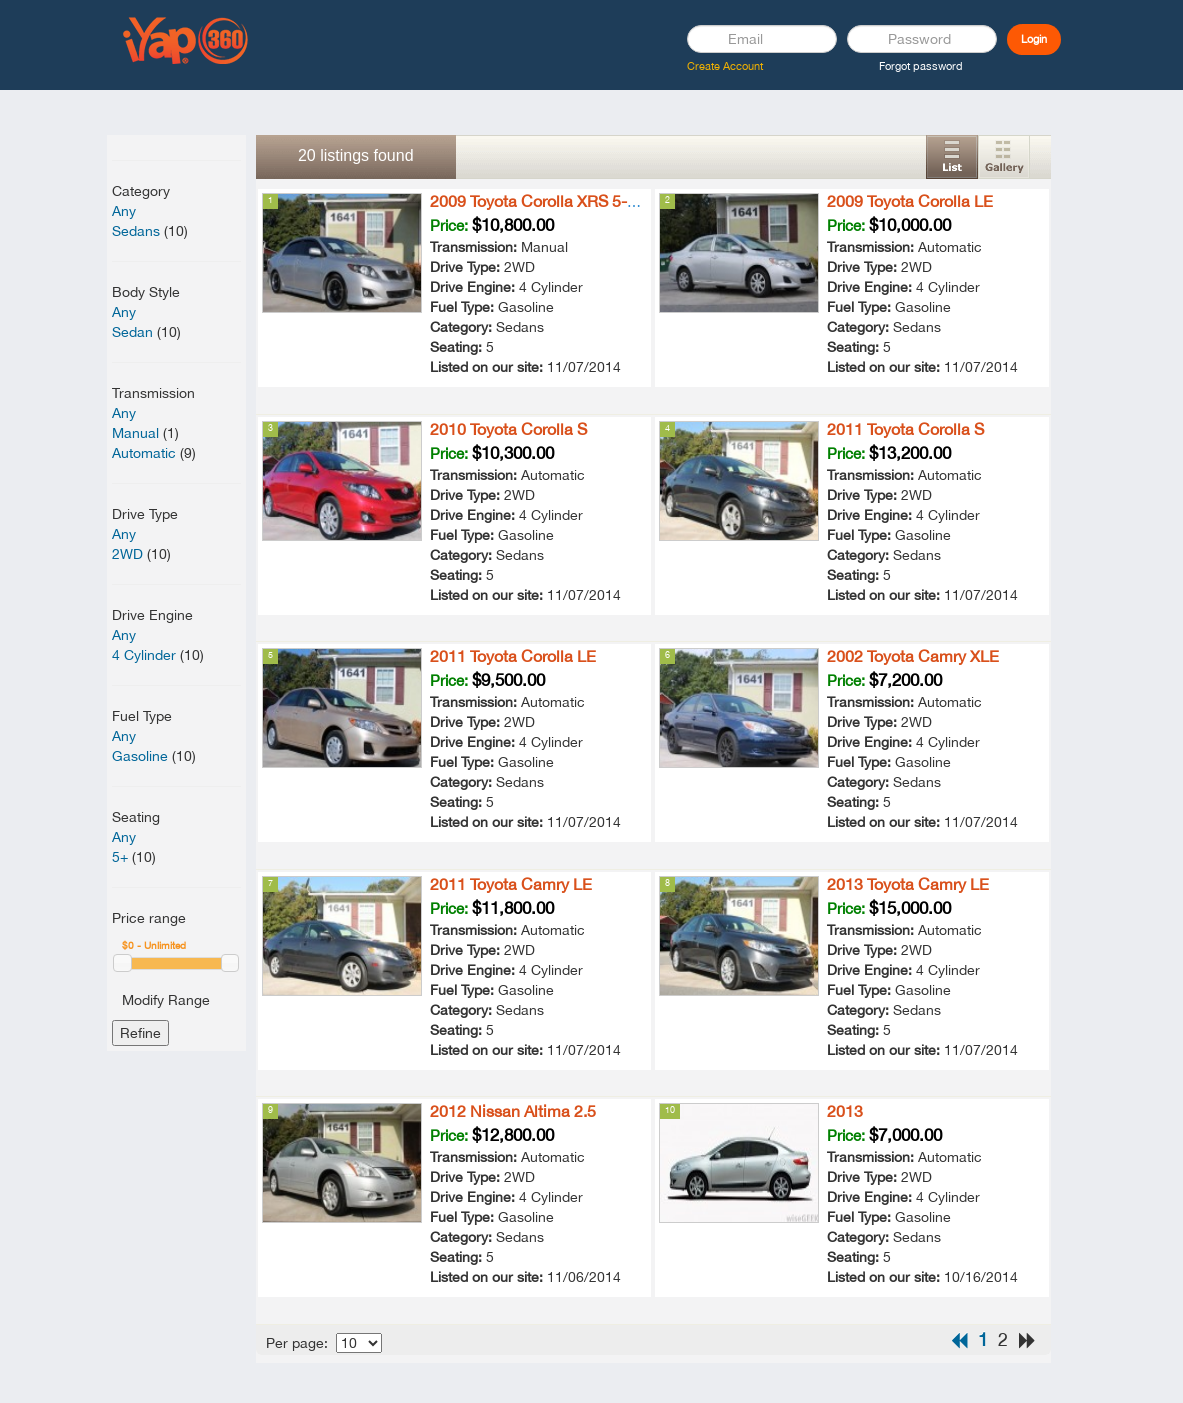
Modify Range (166, 1000)
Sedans (136, 231)
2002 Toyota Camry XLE (913, 656)
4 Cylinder (144, 655)
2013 (845, 1111)
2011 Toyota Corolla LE (513, 656)
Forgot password (921, 66)
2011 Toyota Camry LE (511, 884)
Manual (135, 433)
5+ (120, 857)
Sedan (132, 332)
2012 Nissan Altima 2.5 (513, 1111)
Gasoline (140, 756)
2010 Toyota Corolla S (508, 429)
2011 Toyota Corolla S (905, 429)
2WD (127, 554)
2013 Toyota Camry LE (908, 884)
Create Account (725, 66)
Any (124, 211)
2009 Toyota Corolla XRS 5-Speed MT (565, 201)
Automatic (144, 453)
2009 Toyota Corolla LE (910, 201)
